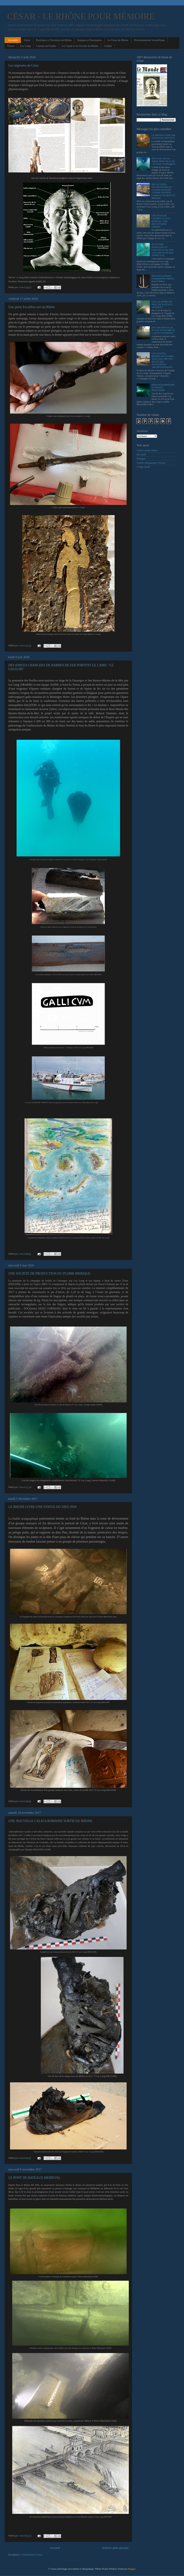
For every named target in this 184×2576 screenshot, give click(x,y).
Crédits (108, 45)
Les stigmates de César (23, 65)
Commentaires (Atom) (31, 2554)
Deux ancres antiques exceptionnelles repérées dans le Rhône (163, 279)
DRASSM (141, 454)
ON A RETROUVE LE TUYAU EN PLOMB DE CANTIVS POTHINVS (163, 330)
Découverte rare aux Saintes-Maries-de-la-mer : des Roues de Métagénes (163, 161)
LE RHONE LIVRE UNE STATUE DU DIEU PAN (42, 1507)
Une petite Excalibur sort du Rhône (31, 307)
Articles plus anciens (115, 2548)
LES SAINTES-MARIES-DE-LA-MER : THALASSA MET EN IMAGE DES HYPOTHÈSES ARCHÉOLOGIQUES (163, 360)
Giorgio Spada (143, 467)
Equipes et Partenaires (89, 40)
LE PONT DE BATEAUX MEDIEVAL (34, 2178)
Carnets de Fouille (46, 45)
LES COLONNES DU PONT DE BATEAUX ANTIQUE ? (162, 304)
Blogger (131, 2569)
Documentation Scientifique (149, 40)
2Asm (27, 40)
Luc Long (25, 45)
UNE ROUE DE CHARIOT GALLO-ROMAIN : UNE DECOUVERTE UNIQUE (161, 221)
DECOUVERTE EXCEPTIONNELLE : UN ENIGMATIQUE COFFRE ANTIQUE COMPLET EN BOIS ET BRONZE (163, 191)
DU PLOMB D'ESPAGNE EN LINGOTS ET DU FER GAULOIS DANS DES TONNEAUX (162, 249)
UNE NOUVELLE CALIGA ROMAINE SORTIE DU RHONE (50, 1821)
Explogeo (141, 458)
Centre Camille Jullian (147, 450)
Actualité (13, 40)
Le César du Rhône (117, 40)
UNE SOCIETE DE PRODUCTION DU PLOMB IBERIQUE (49, 1273)
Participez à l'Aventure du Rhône (54, 40)
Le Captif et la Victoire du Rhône (80, 45)
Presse (10, 45)
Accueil (55, 2548)
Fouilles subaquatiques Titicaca (151, 463)
